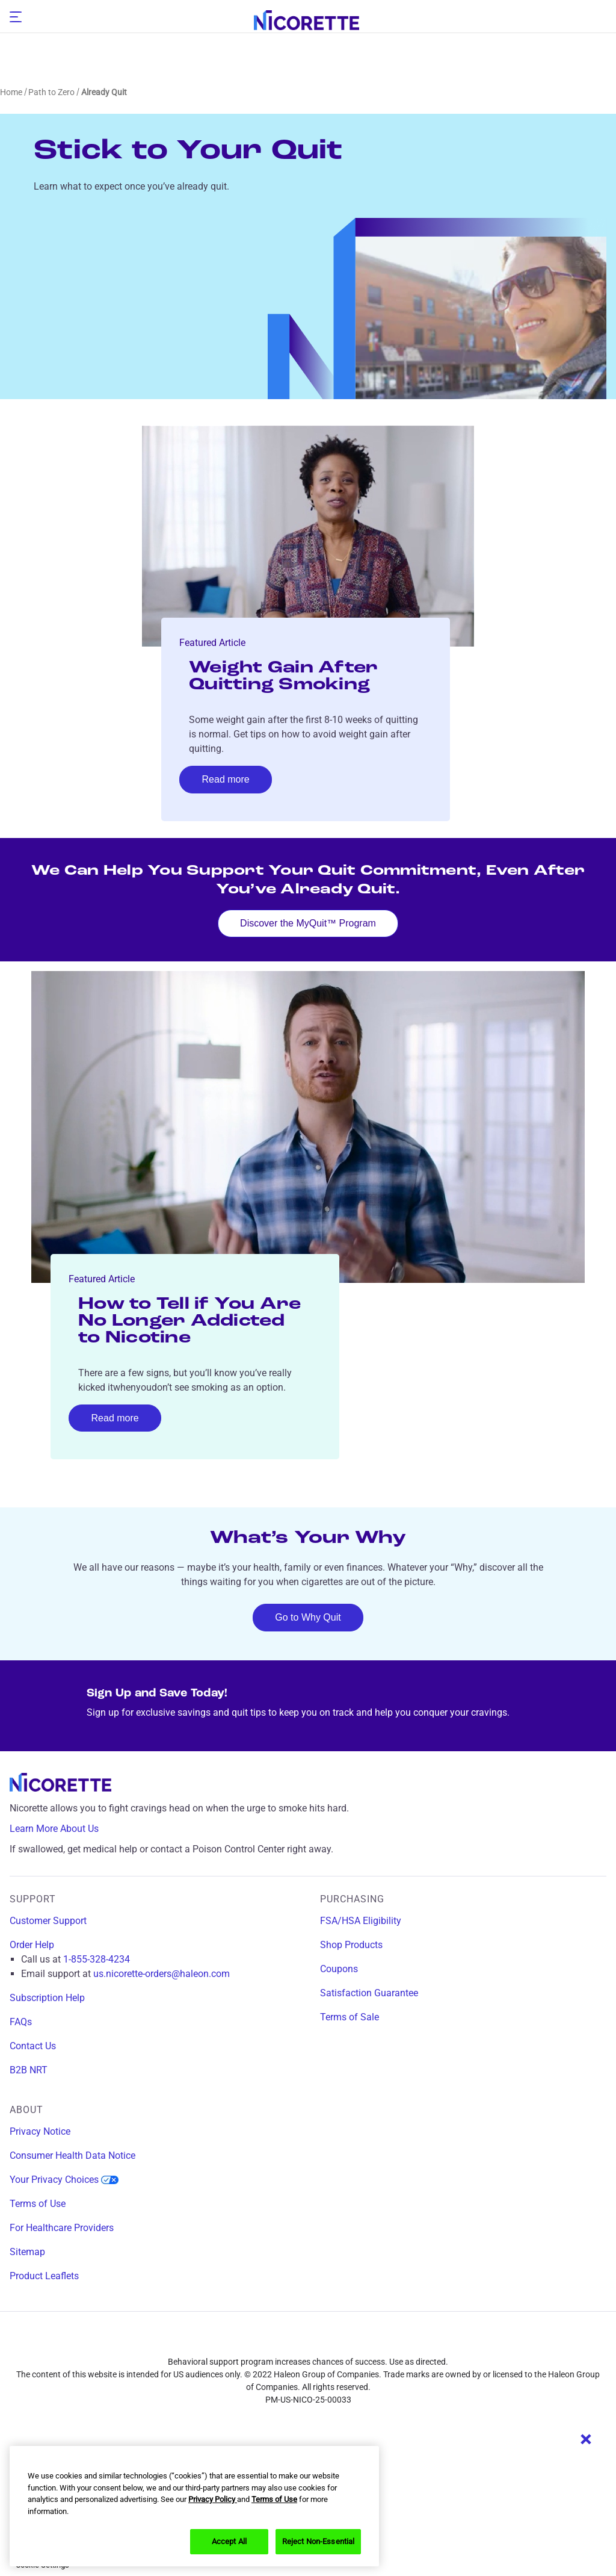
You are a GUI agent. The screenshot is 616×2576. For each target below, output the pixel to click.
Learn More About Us (63, 1829)
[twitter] (330, 2340)
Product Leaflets (44, 2276)
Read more (226, 779)
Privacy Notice (40, 2131)
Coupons (339, 1969)
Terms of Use (38, 2203)
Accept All (229, 2541)
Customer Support (48, 1920)
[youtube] (375, 2340)
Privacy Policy (212, 2499)
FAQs (21, 2022)
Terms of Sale (349, 2017)
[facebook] (241, 2340)
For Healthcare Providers (62, 2227)
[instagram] (286, 2340)
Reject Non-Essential (318, 2541)
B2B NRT (29, 2070)
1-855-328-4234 (96, 1959)
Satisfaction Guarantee (369, 1993)
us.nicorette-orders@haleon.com (161, 1973)
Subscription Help (47, 1997)
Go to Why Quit (307, 1617)
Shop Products (351, 1945)
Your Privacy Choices (64, 2179)
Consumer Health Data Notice (72, 2155)
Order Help (32, 1945)
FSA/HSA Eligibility (360, 1920)
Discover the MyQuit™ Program (308, 923)
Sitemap (27, 2252)
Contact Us (33, 2046)
